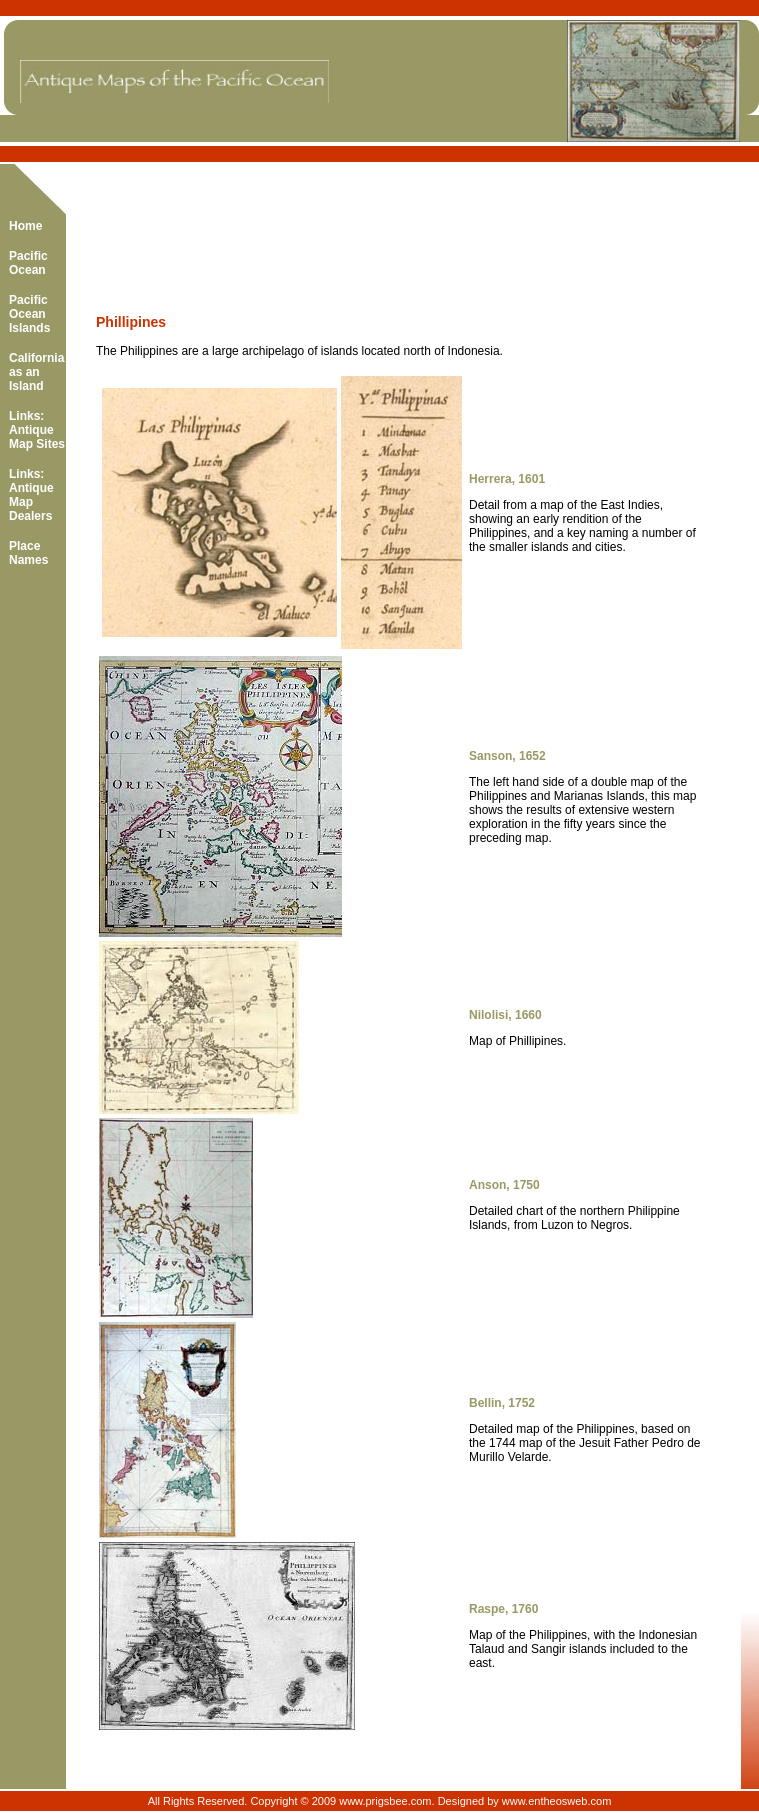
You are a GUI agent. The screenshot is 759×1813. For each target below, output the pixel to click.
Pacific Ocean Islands (29, 314)
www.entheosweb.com (556, 1801)
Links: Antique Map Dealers (31, 495)
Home (25, 226)
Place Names (28, 553)
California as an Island (36, 372)
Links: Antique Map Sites (37, 430)
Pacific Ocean (28, 263)
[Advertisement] (330, 224)
